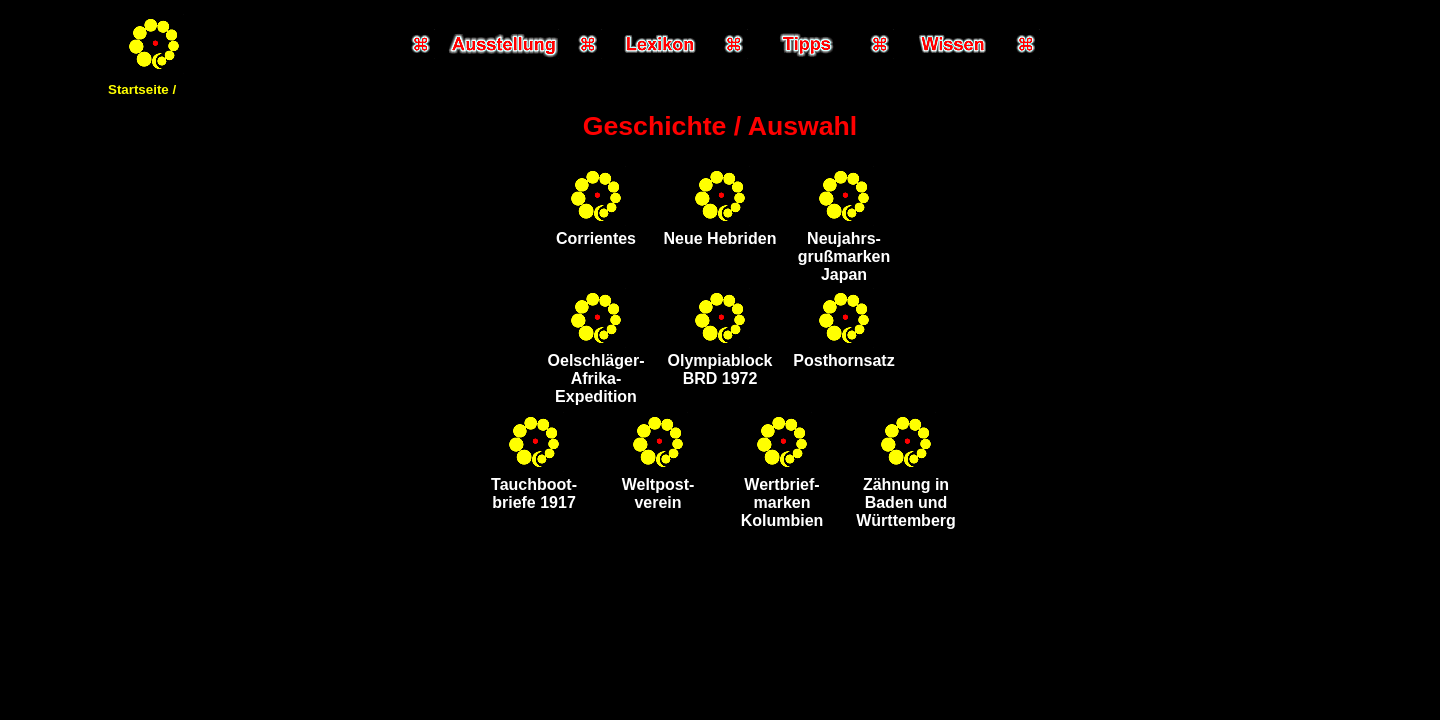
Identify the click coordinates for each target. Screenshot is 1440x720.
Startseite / (142, 89)
